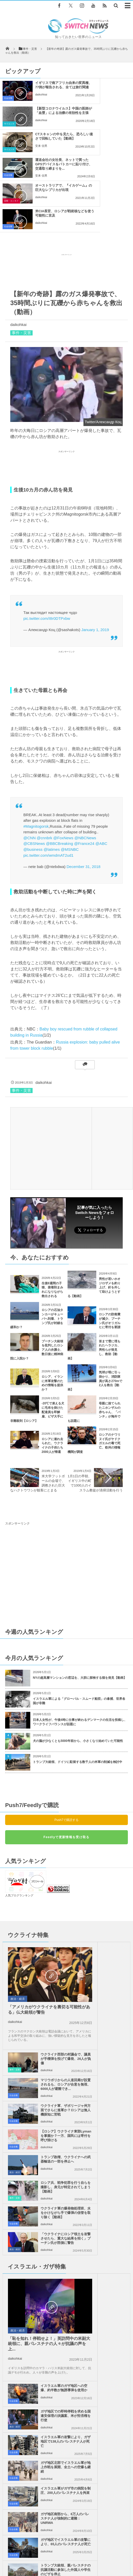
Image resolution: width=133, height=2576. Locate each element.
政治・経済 (18, 1902)
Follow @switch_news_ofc (89, 1161)
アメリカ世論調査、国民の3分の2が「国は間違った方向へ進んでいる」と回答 (79, 2315)
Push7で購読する (66, 1743)
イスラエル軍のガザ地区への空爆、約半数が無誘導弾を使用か (114, 2050)
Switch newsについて (21, 2532)
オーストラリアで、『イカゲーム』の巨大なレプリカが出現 (47, 140)
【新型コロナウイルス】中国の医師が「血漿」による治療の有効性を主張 (116, 91)
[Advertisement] (66, 193)
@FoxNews (63, 761)
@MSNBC (70, 772)
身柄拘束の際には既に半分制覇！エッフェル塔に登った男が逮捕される (79, 2271)
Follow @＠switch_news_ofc (98, 2371)
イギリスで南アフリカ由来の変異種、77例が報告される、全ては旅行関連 (47, 91)
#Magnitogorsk (36, 749)
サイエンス (78, 98)
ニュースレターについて (48, 2537)
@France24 (84, 766)
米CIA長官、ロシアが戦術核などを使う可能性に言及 (117, 140)
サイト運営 (52, 2532)
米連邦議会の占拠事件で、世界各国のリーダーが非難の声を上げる (76, 2250)
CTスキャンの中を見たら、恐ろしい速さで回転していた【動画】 (47, 117)
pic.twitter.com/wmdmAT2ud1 (48, 778)
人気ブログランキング (19, 1818)
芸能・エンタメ (11, 149)
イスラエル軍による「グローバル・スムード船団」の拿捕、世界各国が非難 (79, 1624)
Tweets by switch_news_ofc (67, 2361)
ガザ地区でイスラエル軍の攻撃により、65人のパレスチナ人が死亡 (51, 2179)
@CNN (29, 761)
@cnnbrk (44, 761)
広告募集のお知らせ (87, 2537)
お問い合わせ (116, 2532)
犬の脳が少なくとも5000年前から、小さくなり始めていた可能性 (78, 1664)
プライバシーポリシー (83, 2532)
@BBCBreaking (59, 766)
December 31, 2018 (83, 789)
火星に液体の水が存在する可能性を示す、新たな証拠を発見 (71, 2229)
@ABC (101, 766)
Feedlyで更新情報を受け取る (66, 1760)
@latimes (52, 772)
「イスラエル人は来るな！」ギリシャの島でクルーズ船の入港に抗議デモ (79, 2294)
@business (33, 772)
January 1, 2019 (95, 553)
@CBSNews (34, 766)
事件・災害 (21, 256)
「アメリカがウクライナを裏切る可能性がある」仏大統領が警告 (32, 1916)
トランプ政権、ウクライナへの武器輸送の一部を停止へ (51, 1981)
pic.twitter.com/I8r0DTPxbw (46, 541)
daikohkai (41, 154)
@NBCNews (85, 761)
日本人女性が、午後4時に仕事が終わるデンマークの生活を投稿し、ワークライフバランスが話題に (80, 1645)
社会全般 (8, 98)
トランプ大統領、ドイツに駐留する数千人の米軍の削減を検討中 (77, 1685)
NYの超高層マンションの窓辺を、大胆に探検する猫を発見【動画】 (80, 1601)
